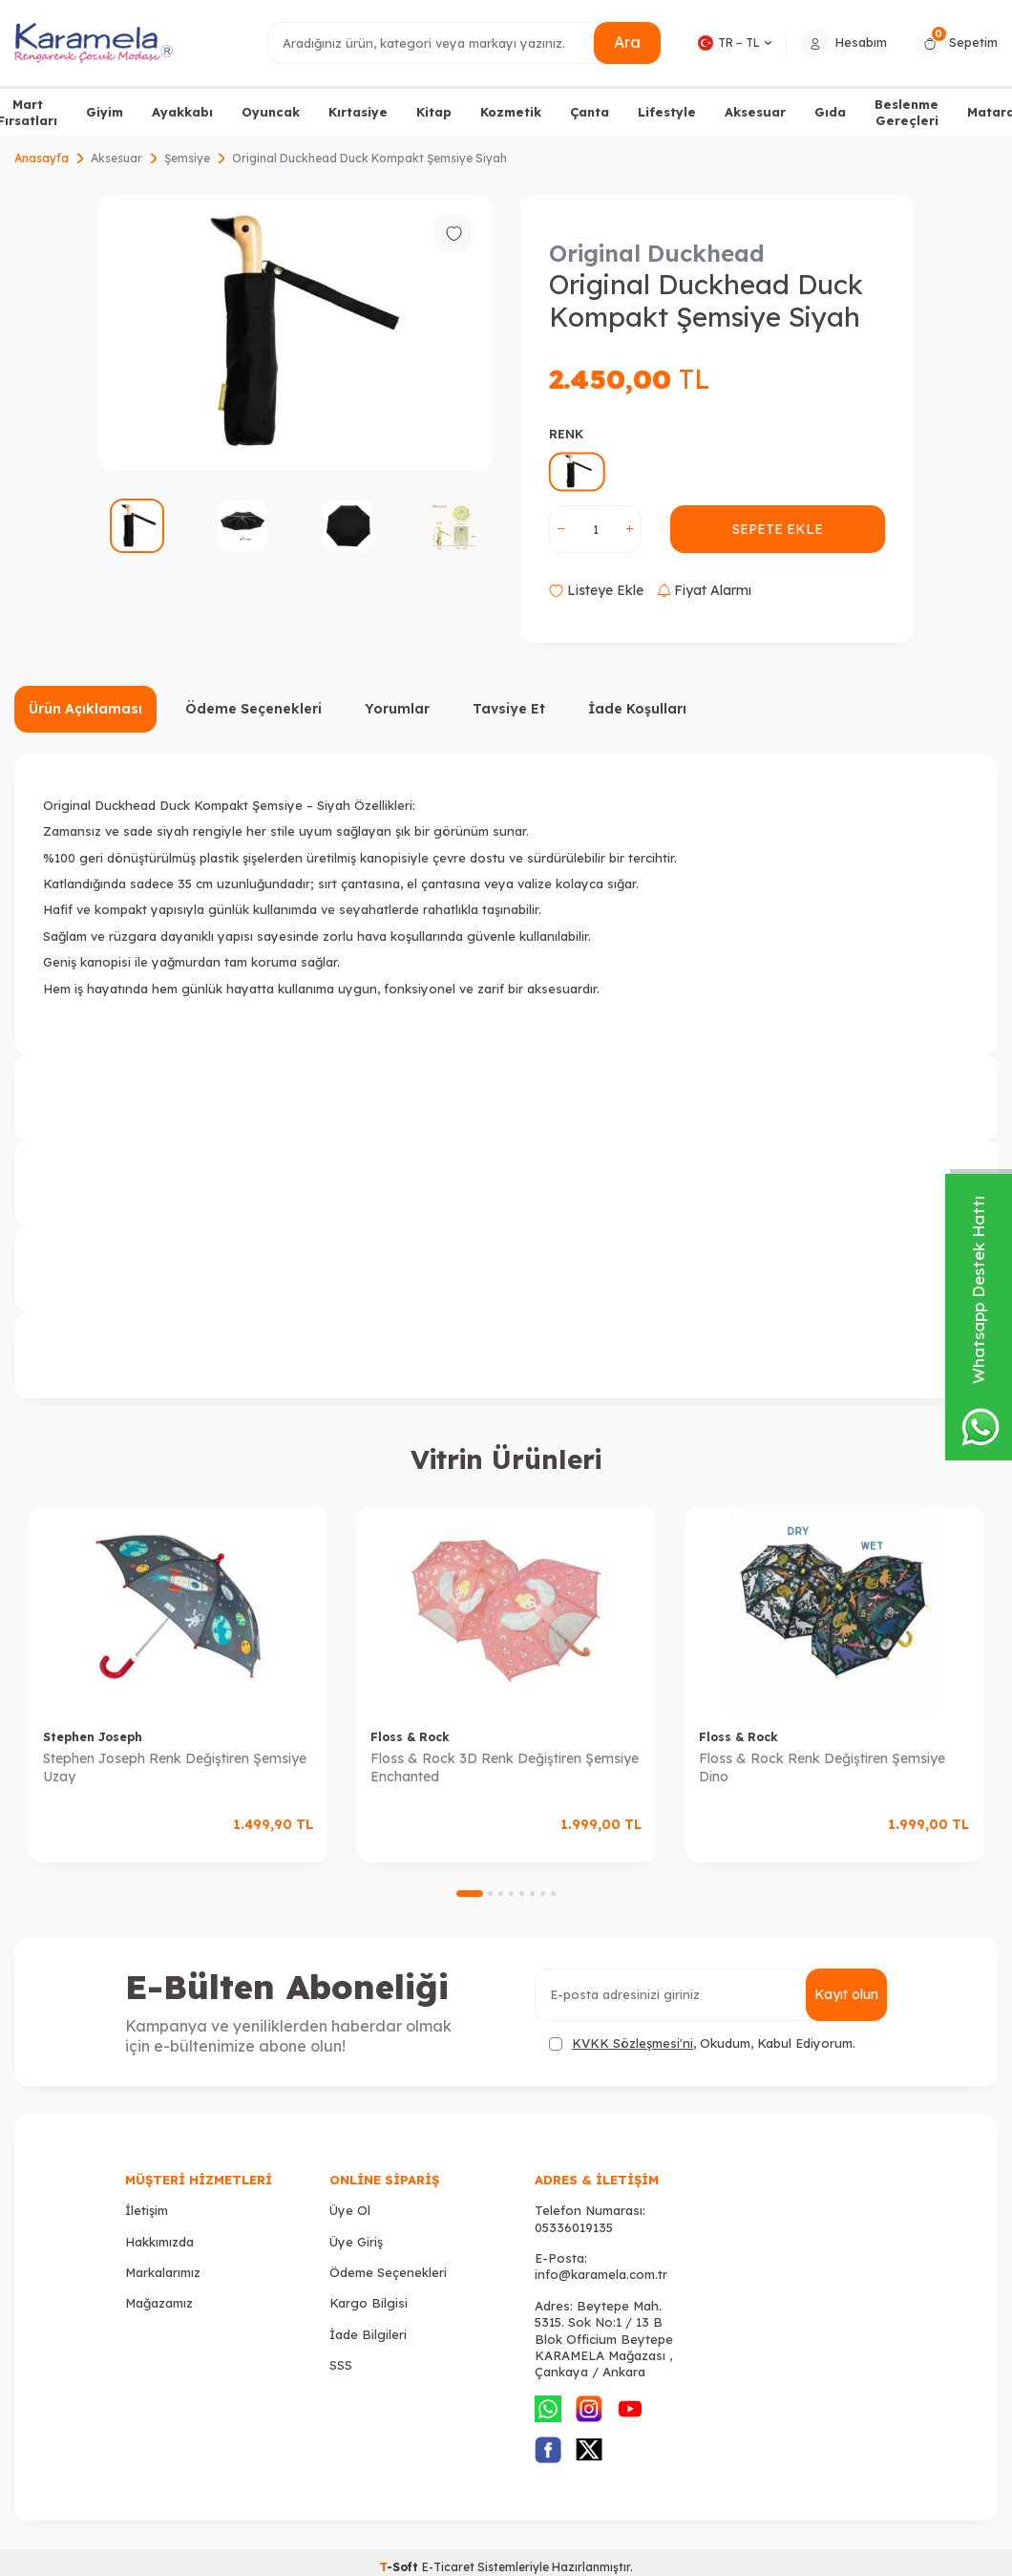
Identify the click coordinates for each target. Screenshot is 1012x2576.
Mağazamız (159, 2302)
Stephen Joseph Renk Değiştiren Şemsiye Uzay (174, 1767)
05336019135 (574, 2227)
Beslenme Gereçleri (906, 112)
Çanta (589, 111)
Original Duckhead (657, 253)
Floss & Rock (410, 1737)
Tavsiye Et (509, 708)
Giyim (104, 111)
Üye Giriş (356, 2241)
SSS (340, 2365)
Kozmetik (510, 111)
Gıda (830, 111)
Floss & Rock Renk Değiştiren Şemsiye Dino (822, 1767)
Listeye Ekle (596, 590)
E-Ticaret (448, 2567)
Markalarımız (162, 2272)
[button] (469, 1893)
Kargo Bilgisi (368, 2302)
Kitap (434, 111)
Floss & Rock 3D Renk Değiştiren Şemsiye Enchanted (504, 1767)
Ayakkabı (182, 111)
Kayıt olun (846, 1994)
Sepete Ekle (777, 529)
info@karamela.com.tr (601, 2274)
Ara (627, 42)
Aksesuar (755, 111)
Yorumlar (397, 708)
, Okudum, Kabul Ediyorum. (702, 2043)
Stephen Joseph (92, 1737)
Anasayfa (41, 158)
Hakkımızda (159, 2241)
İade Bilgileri (368, 2334)
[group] (295, 332)
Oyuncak (271, 111)
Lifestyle (667, 111)
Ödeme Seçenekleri (253, 708)
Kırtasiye (358, 111)
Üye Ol (349, 2210)
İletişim (146, 2210)
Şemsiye (187, 158)
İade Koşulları (637, 708)
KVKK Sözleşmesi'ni (632, 2043)
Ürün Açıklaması (85, 708)
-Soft (400, 2567)
